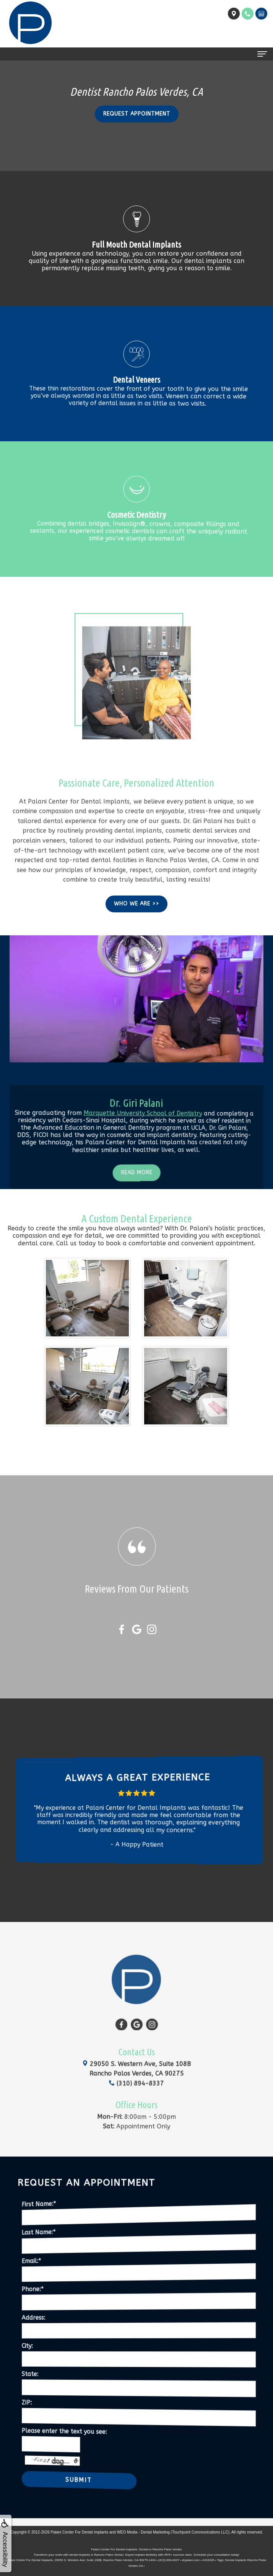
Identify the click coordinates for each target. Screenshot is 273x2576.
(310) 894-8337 (136, 2051)
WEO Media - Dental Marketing (143, 2532)
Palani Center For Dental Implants (80, 2532)
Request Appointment (136, 114)
